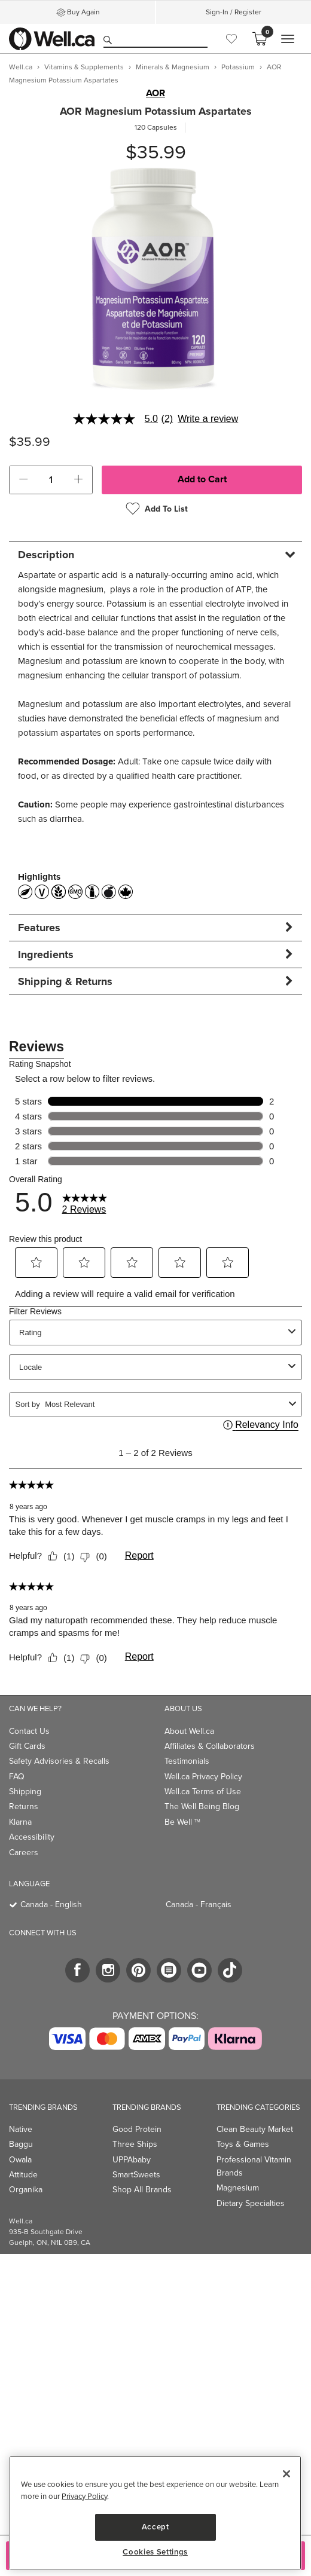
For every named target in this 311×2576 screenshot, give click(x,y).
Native (20, 2129)
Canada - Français (198, 1904)
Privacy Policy (84, 2496)
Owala (20, 2159)
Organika (25, 2189)
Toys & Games (243, 2144)
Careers (23, 1852)
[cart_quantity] (51, 480)
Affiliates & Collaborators (209, 1746)
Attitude (23, 2174)
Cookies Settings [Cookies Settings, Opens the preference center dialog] (155, 2552)
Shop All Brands (142, 2189)
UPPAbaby (131, 2159)
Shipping (25, 1791)
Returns (23, 1806)
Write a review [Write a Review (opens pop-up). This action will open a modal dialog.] (208, 419)
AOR (155, 93)
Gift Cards (27, 1746)
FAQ (17, 1776)
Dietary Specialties (251, 2203)
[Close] (286, 2474)
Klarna (20, 1822)
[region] (155, 2513)
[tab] (155, 554)
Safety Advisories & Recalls (59, 1761)
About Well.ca (189, 1731)
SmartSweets (136, 2174)
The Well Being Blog (201, 1806)
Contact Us (29, 1731)
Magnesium (238, 2188)
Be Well (182, 1822)
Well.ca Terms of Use (202, 1791)
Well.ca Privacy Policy (203, 1776)
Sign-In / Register (233, 12)
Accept (155, 2526)
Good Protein (136, 2129)
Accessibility (31, 1837)
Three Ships (134, 2144)
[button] (23, 480)
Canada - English (51, 1904)
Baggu (21, 2144)
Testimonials (186, 1761)
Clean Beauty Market (255, 2129)
